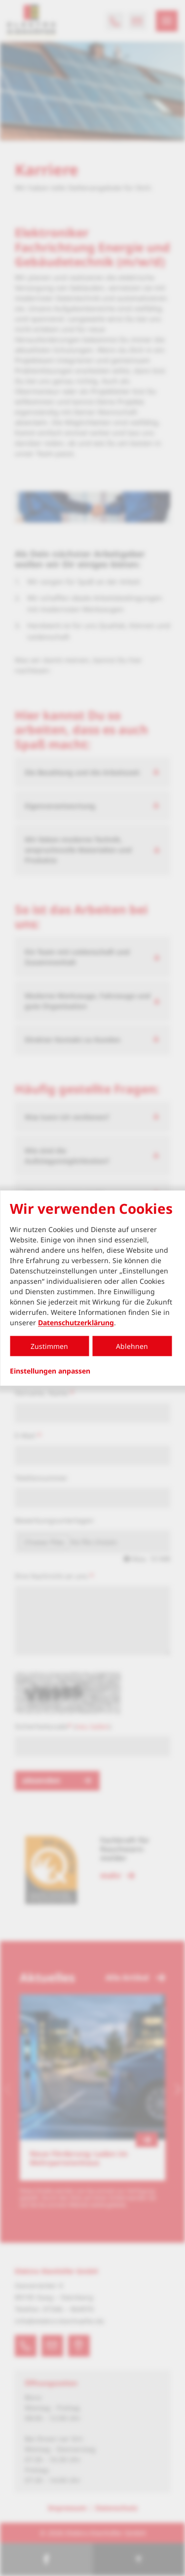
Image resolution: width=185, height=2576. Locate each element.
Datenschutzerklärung (76, 1322)
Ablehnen (132, 1346)
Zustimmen (49, 1346)
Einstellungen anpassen (50, 1371)
